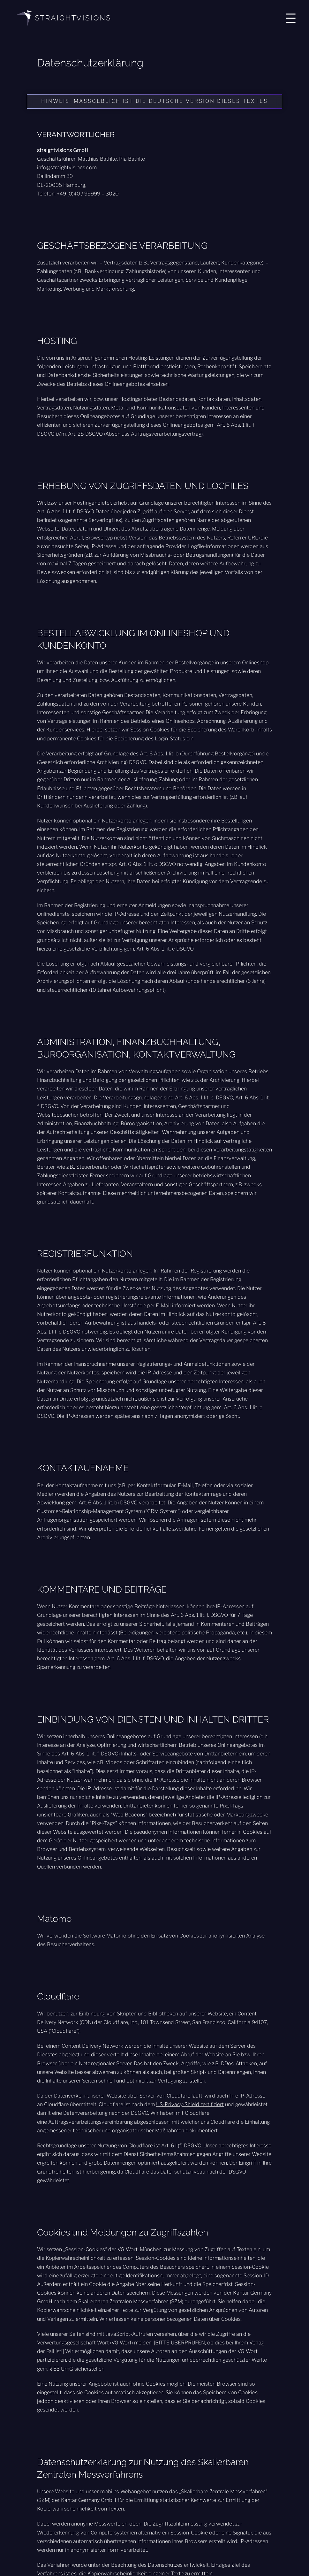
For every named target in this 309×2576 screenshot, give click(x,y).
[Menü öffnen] (291, 18)
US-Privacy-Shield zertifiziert (190, 2104)
